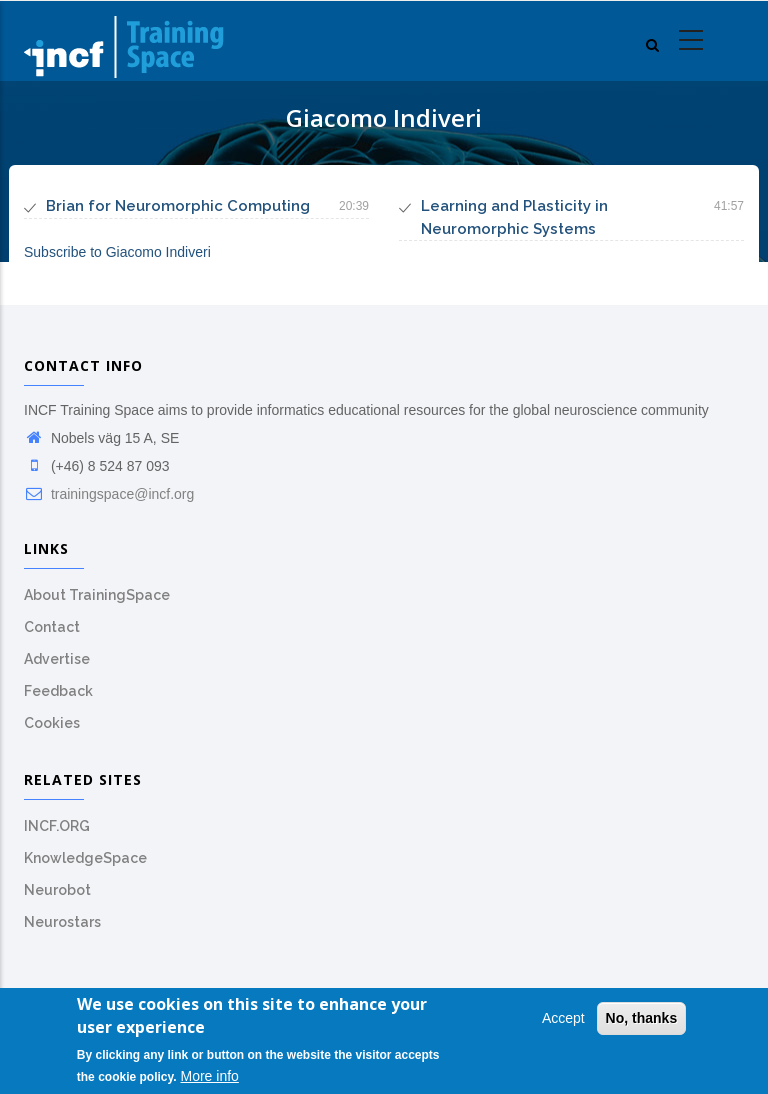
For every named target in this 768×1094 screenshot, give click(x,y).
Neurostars (62, 922)
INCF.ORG (57, 826)
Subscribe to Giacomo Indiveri (117, 252)
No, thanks (642, 1021)
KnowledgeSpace (85, 858)
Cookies (52, 723)
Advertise (57, 659)
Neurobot (57, 890)
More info (210, 1079)
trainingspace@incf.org (109, 494)
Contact (52, 627)
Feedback (58, 691)
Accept (563, 1021)
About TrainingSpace (97, 595)
